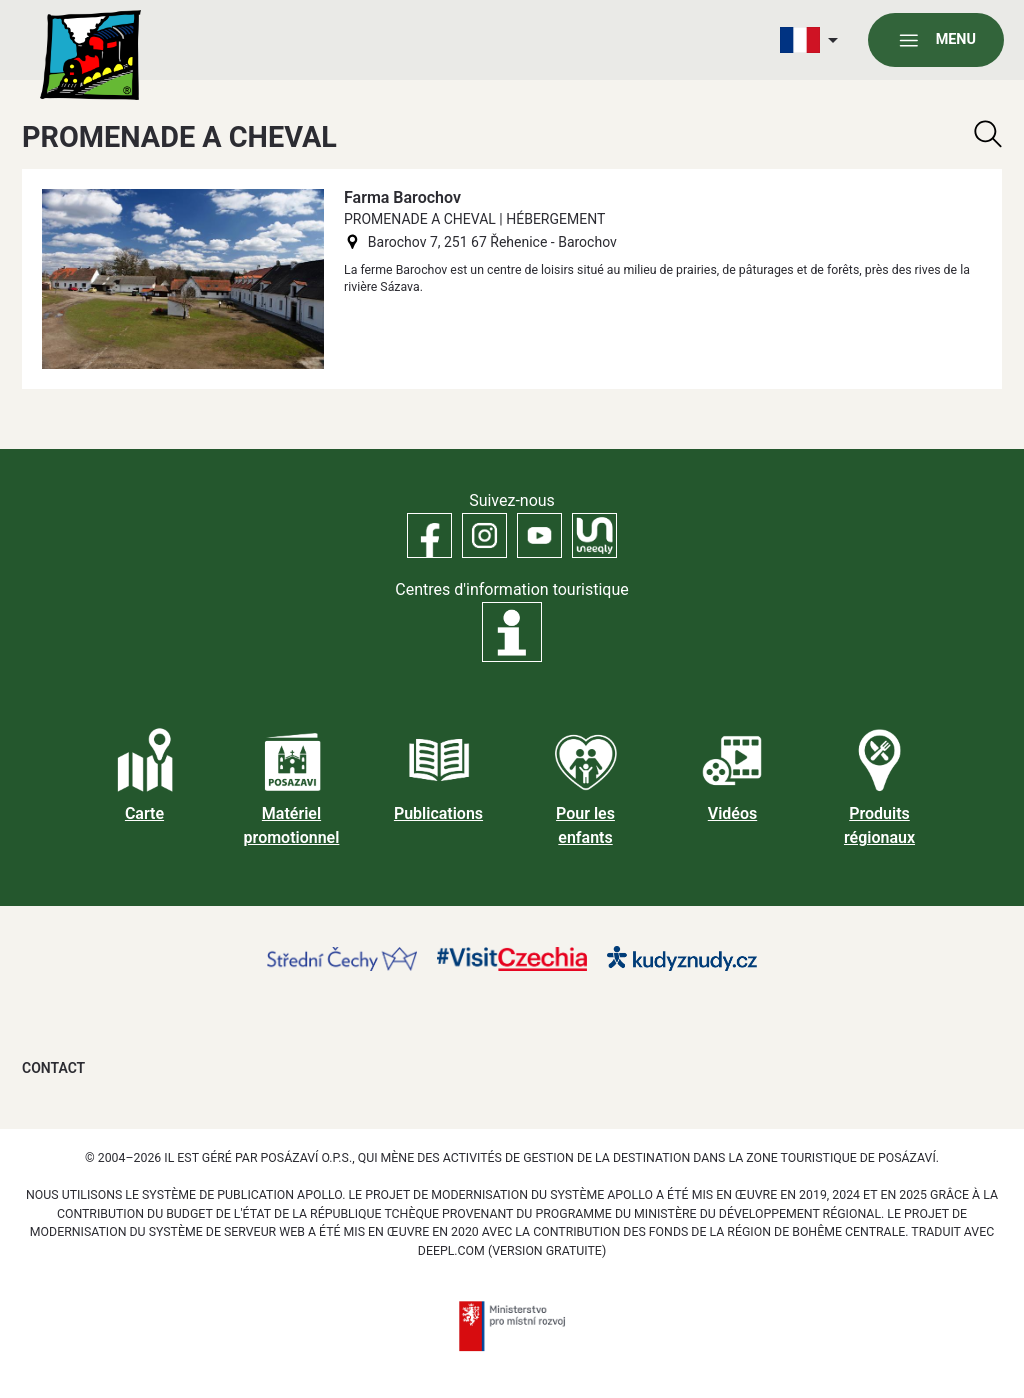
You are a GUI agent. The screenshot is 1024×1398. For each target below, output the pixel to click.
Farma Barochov (402, 197)
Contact (53, 1068)
